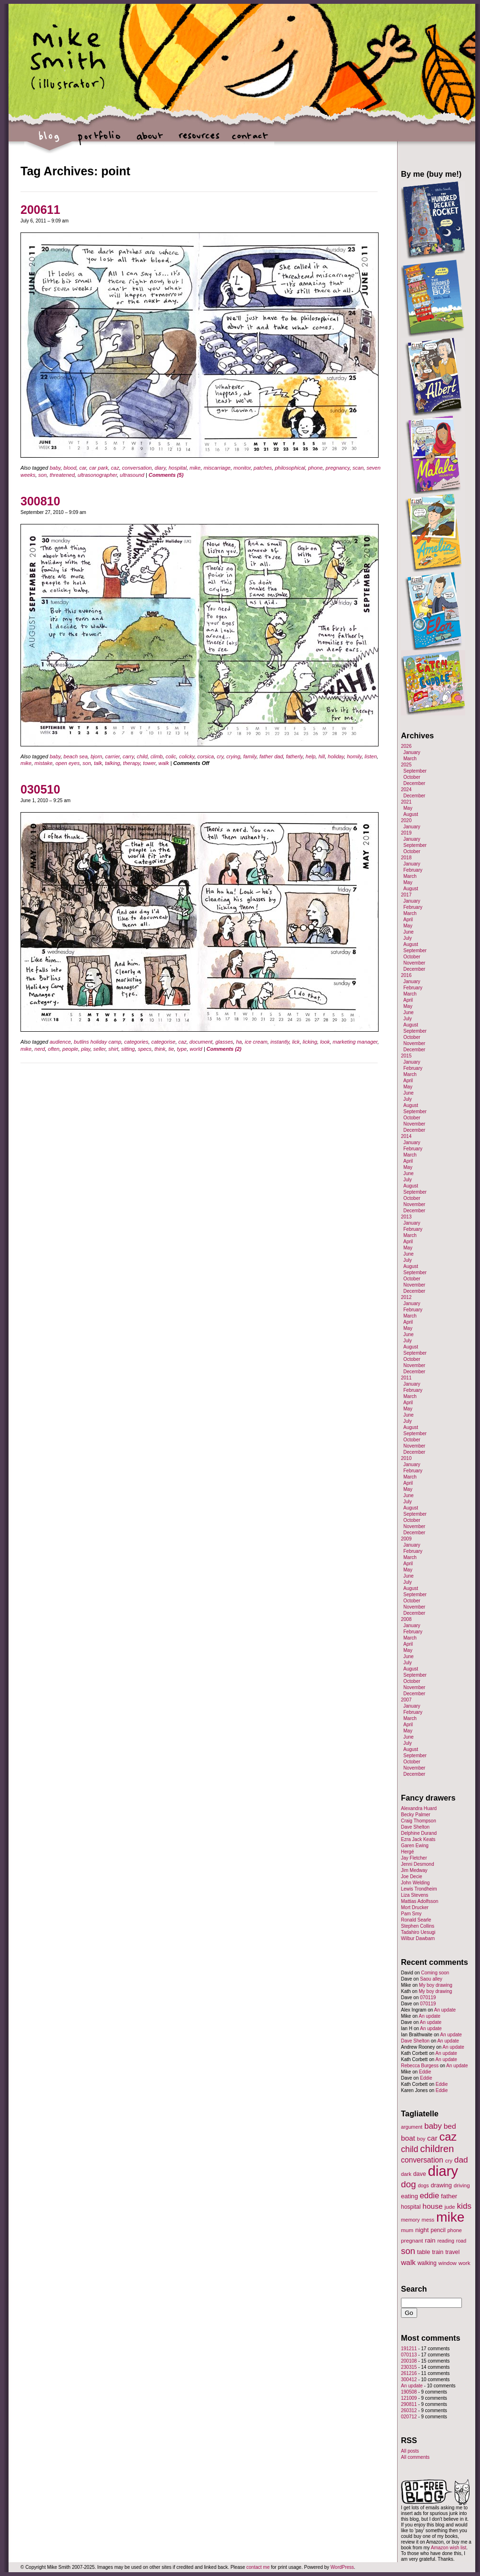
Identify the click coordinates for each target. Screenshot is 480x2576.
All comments (415, 2457)
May (407, 808)
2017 (406, 894)
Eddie (425, 2071)
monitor (241, 468)
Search (414, 2288)
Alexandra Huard (419, 1808)
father (449, 2196)
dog (408, 2184)
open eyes (67, 763)
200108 (409, 2361)
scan (357, 468)
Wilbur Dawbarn (418, 1938)
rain (430, 2240)
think (159, 1049)
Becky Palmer (415, 1814)
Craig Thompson (418, 1820)
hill (322, 756)
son (42, 475)
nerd (39, 1049)
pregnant (412, 2240)
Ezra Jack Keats (418, 1839)
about (149, 140)
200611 (40, 209)
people (70, 1049)
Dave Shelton (415, 1827)
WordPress (342, 2567)
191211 (409, 2348)
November (414, 963)
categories (136, 1042)
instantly (280, 1042)
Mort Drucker (415, 1907)
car (82, 468)
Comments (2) (224, 1049)
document (201, 1042)
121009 (409, 2398)
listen (371, 756)
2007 (406, 1699)
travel (452, 2252)
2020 (406, 820)
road (461, 2241)
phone (315, 468)
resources (199, 140)
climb (156, 756)
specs (144, 1049)
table (423, 2252)
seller (99, 1049)
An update (445, 2009)
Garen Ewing (415, 1845)
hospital (178, 468)
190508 (409, 2392)
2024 (406, 789)
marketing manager (355, 1042)
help (311, 756)
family (250, 756)
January (411, 752)
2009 (406, 1538)
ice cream (256, 1042)
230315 (409, 2367)
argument (411, 2127)
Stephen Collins (417, 1926)
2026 (406, 746)
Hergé (407, 1851)
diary (160, 468)
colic (171, 756)
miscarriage (216, 468)
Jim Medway (414, 1870)
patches (263, 468)
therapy (131, 763)
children (437, 2148)
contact (249, 140)
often (54, 1049)
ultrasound (132, 475)
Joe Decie (411, 1876)
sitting (128, 1049)
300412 (409, 2379)
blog (49, 140)
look (325, 1042)
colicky (186, 756)
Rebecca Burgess (420, 2065)
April (408, 919)
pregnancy (338, 468)
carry (128, 756)
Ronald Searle (416, 1919)
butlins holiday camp (97, 1042)
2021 (406, 802)
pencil (437, 2230)
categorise (163, 1042)
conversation (136, 468)
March (410, 758)
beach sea (75, 756)
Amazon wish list (448, 2547)
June (408, 932)
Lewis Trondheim (419, 1889)
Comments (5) (166, 475)
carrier (112, 756)
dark (406, 2174)
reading (445, 2241)
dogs (423, 2185)
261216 (409, 2373)
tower (149, 763)
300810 (40, 501)
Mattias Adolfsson (419, 1901)
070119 (428, 1997)
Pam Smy (411, 1913)
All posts (410, 2451)
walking (427, 2263)
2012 (406, 1297)
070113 (409, 2354)
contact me (258, 2567)
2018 (406, 857)
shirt (114, 1049)
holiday (336, 756)
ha (239, 1042)
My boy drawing (435, 1985)
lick (296, 1042)
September (415, 771)
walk (164, 763)
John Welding (415, 1882)
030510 (40, 789)
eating (409, 2196)
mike (195, 468)
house (432, 2206)
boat (408, 2138)
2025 (406, 764)
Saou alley (431, 1979)
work (464, 2263)
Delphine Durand (419, 1833)
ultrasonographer (97, 475)
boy (421, 2139)
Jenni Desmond (417, 1864)
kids (464, 2206)
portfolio (99, 140)
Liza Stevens (414, 1895)
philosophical (290, 468)
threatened (62, 475)
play (85, 1049)
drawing (440, 2185)
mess (427, 2220)
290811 (409, 2404)
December (414, 783)
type (182, 1049)
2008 (406, 1619)
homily (354, 756)
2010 (406, 1458)
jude (449, 2207)
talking (112, 763)
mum (407, 2230)
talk (98, 763)
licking (310, 1042)
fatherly (294, 756)
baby (55, 468)
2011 (406, 1377)
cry (220, 756)
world (196, 1049)
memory (410, 2220)
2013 (406, 1216)
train (437, 2252)
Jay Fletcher (414, 1858)
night (422, 2230)
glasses (224, 1042)
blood (69, 468)
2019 (406, 832)
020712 (409, 2416)
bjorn (96, 756)
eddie (430, 2195)
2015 (406, 1055)
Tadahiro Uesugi (418, 1932)
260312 (409, 2410)
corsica (205, 756)
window (448, 2263)
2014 (406, 1136)
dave (419, 2174)
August (410, 814)
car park (98, 468)
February (412, 870)
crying (233, 756)
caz (115, 468)
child (142, 756)
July (407, 938)
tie (171, 1049)
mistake (43, 763)
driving (462, 2185)
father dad (271, 756)
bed (450, 2126)
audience (60, 1042)
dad (461, 2159)
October (411, 777)
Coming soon (435, 1972)
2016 (406, 975)
